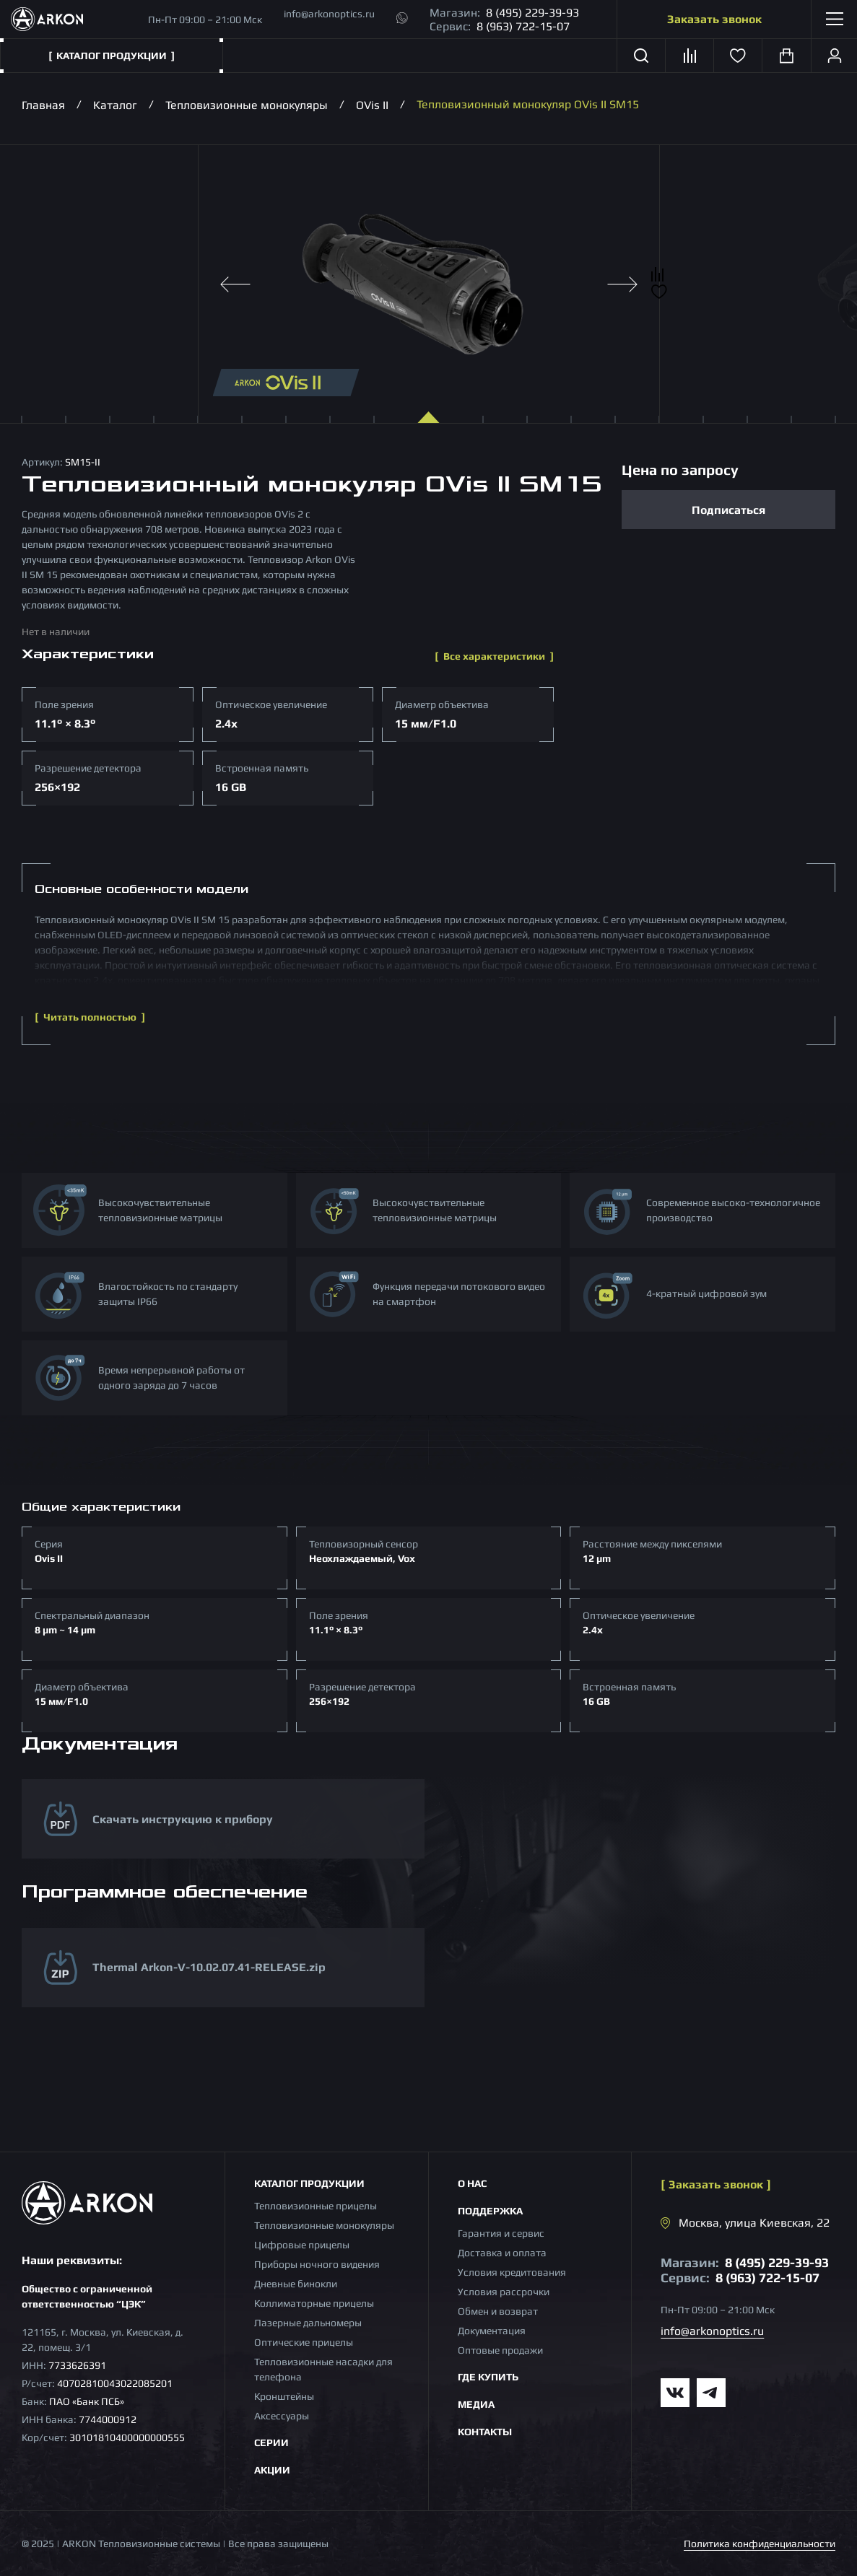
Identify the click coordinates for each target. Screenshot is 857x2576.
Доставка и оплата (502, 2252)
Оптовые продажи (500, 2350)
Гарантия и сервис (501, 2233)
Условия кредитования (512, 2272)
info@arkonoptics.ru (329, 13)
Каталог (115, 104)
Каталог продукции (309, 2183)
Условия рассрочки (503, 2291)
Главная (43, 104)
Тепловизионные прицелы (315, 2206)
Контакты (485, 2431)
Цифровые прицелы (301, 2244)
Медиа (476, 2404)
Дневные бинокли (295, 2283)
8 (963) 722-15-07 (523, 26)
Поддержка (490, 2211)
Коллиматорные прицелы (314, 2303)
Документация (492, 2330)
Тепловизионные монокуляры (246, 104)
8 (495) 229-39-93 (532, 12)
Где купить (488, 2377)
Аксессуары (281, 2416)
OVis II (372, 104)
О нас (472, 2183)
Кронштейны (284, 2396)
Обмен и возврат (498, 2311)
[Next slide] (622, 284)
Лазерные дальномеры (308, 2322)
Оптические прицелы (303, 2342)
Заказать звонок (714, 19)
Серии (271, 2442)
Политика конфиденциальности (759, 2543)
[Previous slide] (235, 284)
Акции (272, 2470)
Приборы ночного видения (317, 2264)
